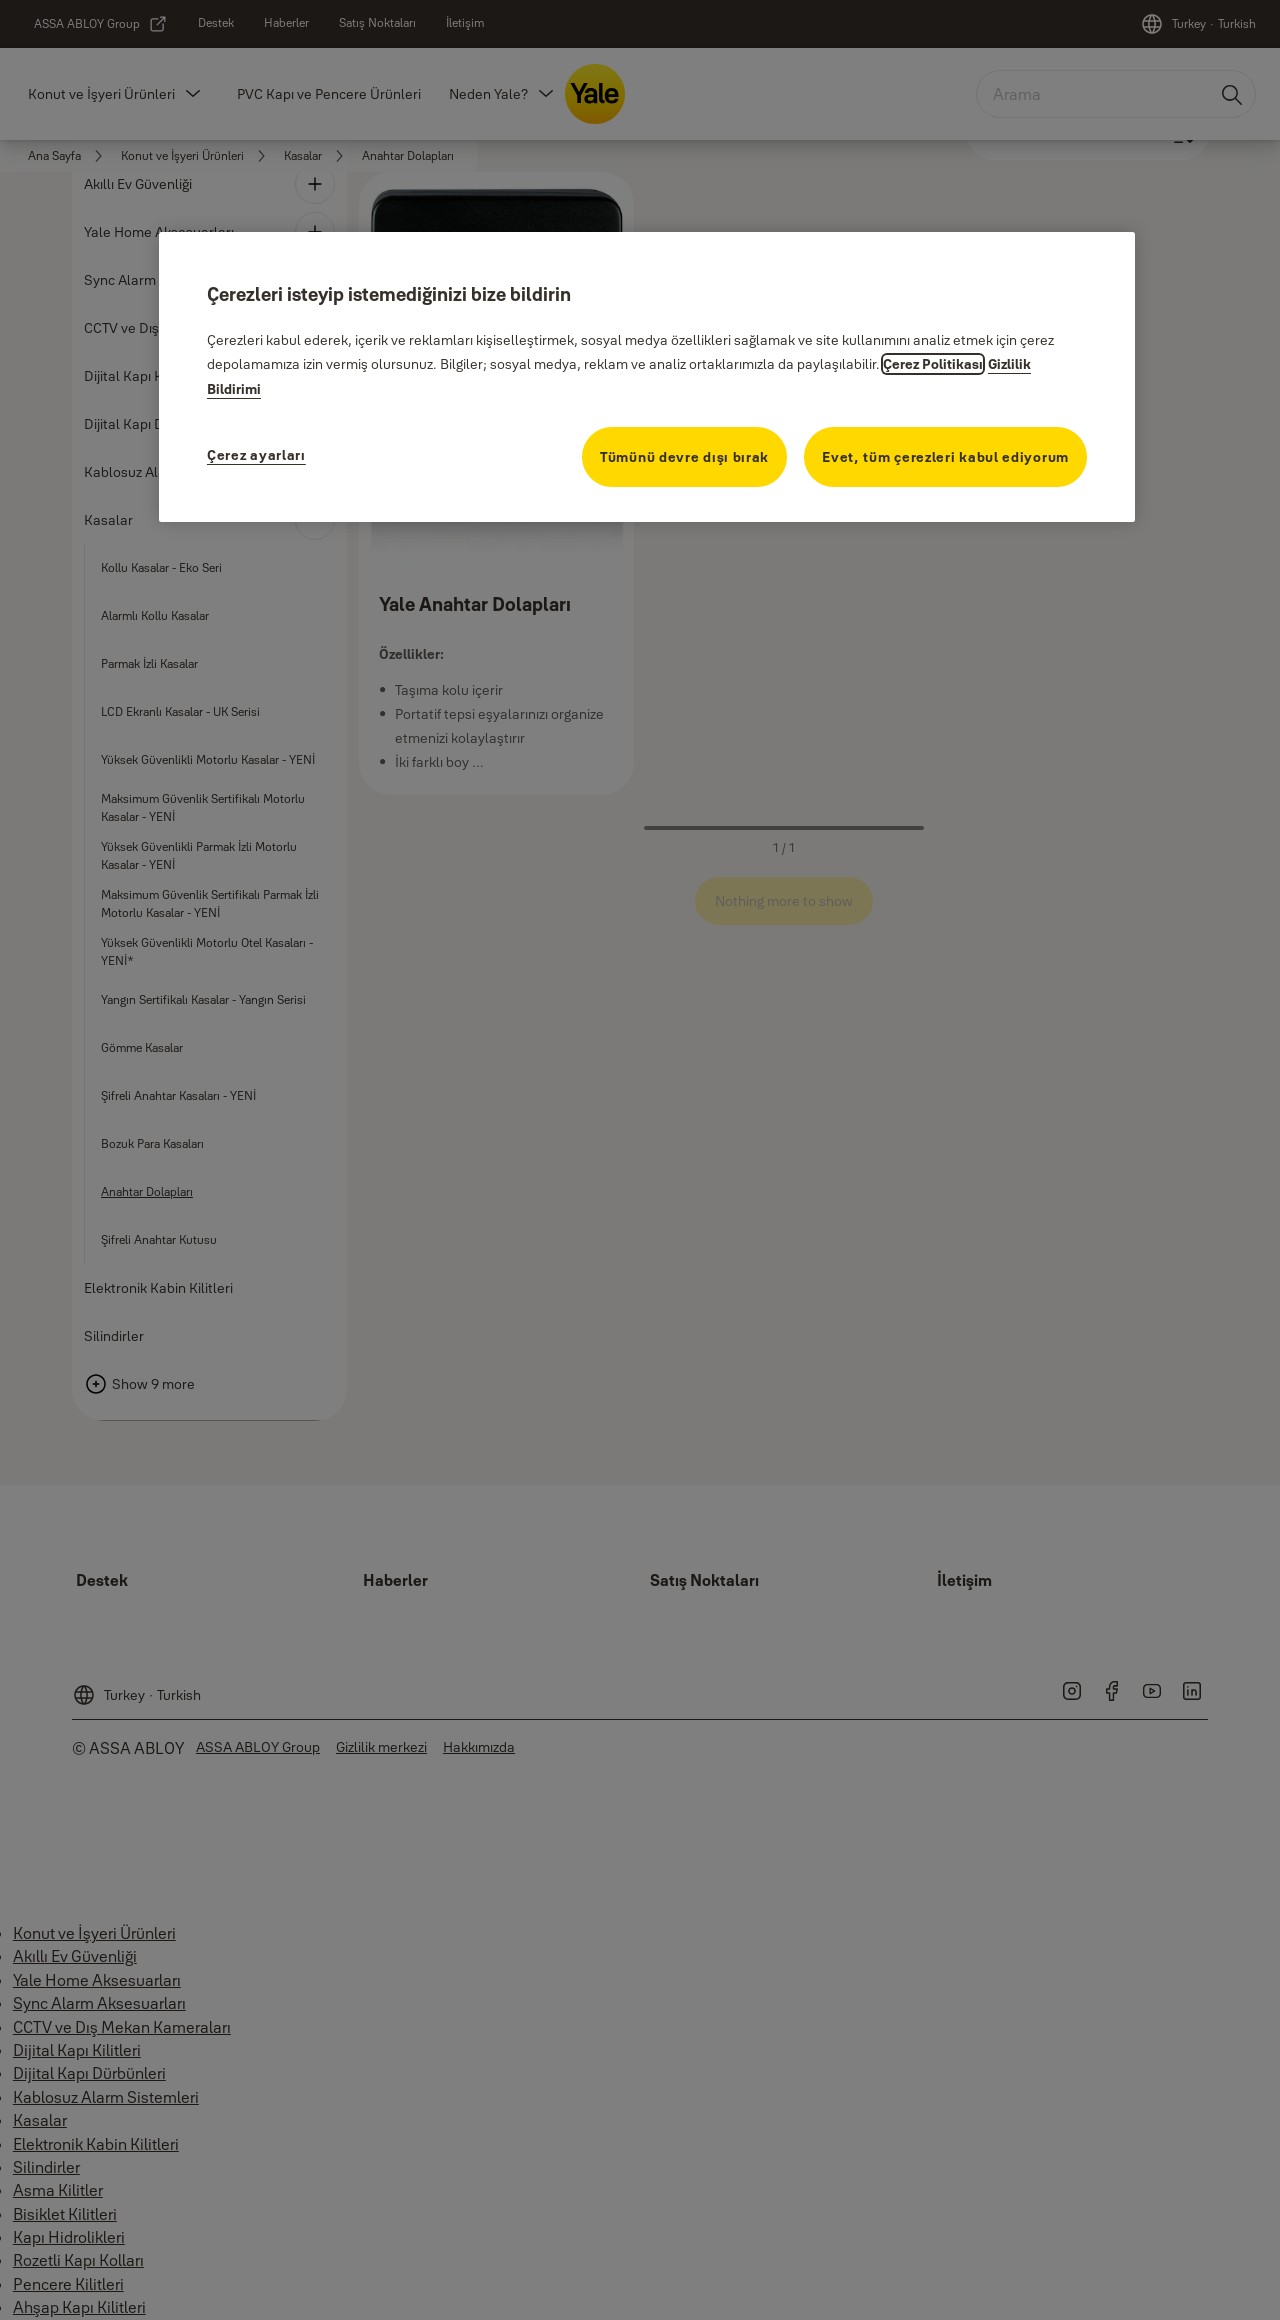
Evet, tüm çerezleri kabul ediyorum (945, 457)
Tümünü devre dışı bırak (684, 457)
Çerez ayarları (256, 455)
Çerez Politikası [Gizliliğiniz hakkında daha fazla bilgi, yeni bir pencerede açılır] (933, 364)
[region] (647, 377)
